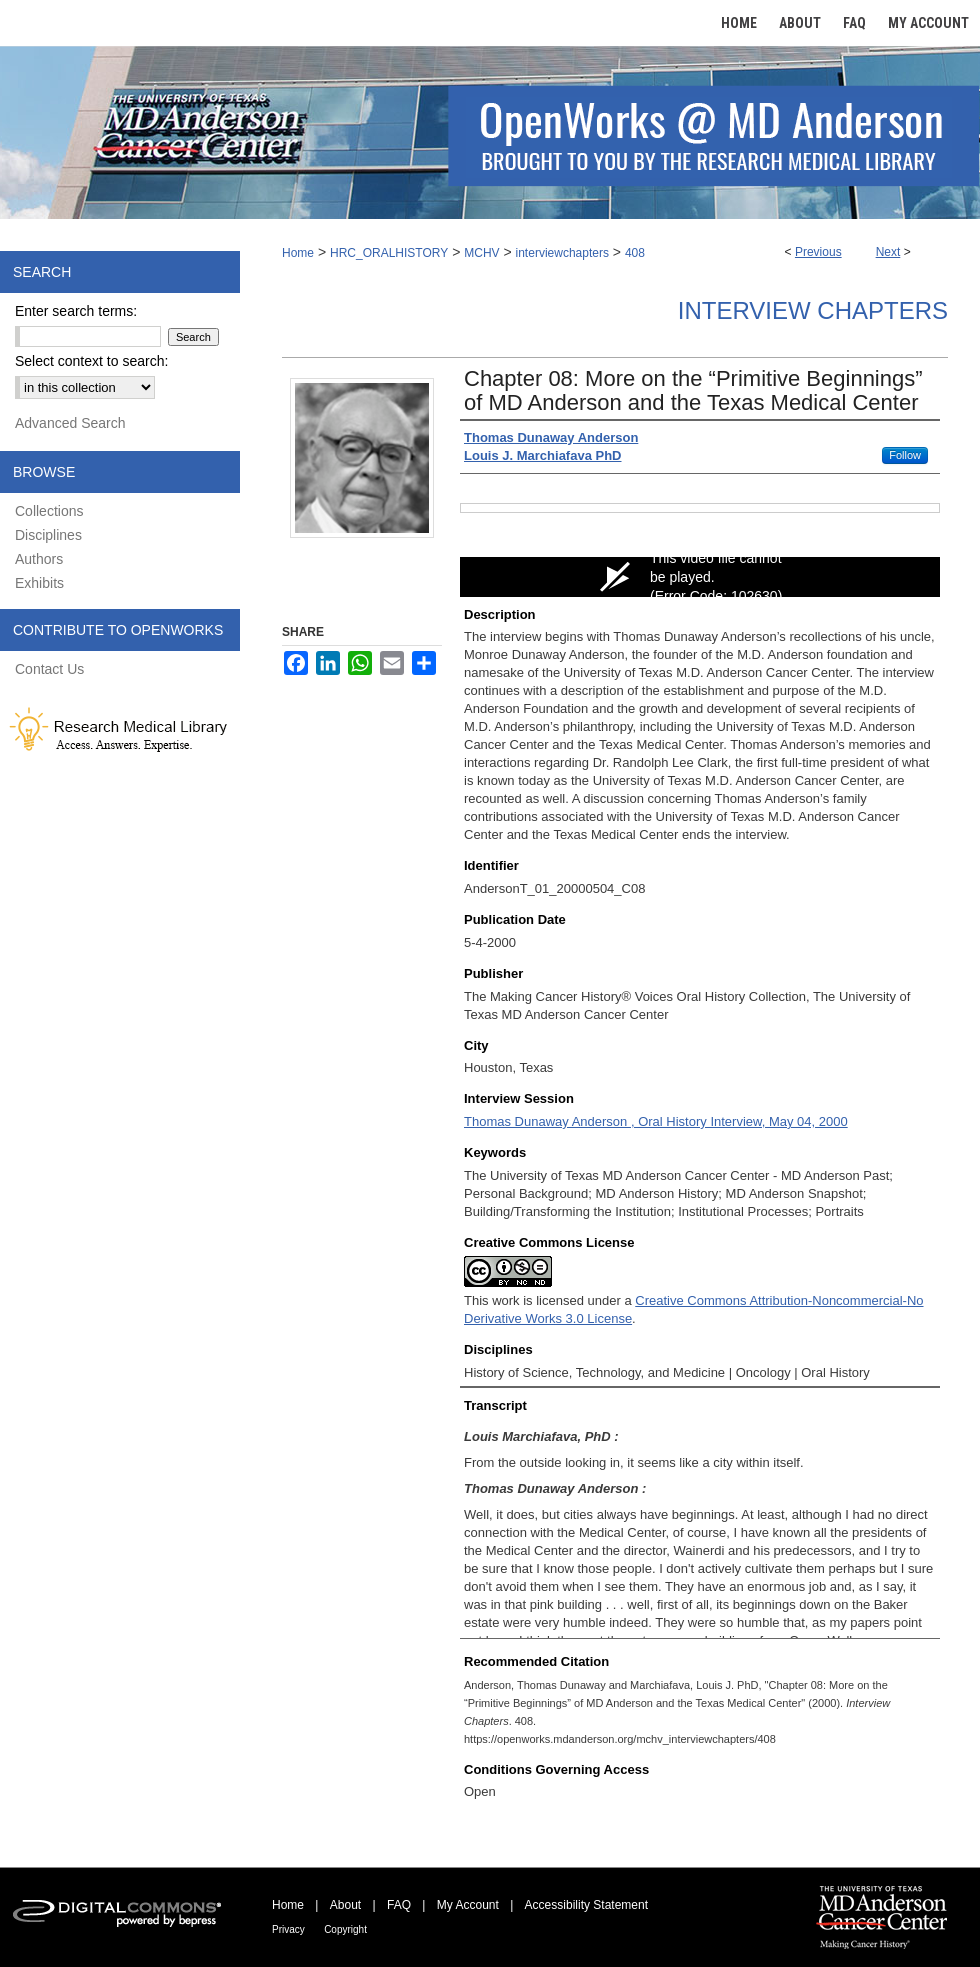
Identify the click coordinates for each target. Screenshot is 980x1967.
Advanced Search (70, 423)
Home (298, 253)
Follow (905, 455)
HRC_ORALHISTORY (389, 253)
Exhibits (39, 583)
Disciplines (48, 535)
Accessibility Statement (586, 1905)
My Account (468, 1905)
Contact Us (49, 669)
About (345, 1905)
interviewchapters (562, 253)
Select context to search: (91, 361)
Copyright (345, 1929)
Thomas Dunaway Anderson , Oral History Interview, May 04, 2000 (656, 1121)
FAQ (399, 1905)
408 (635, 253)
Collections (49, 511)
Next (888, 252)
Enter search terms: (76, 311)
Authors (39, 559)
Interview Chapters (813, 310)
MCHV (481, 253)
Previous (818, 252)
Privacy (288, 1929)
